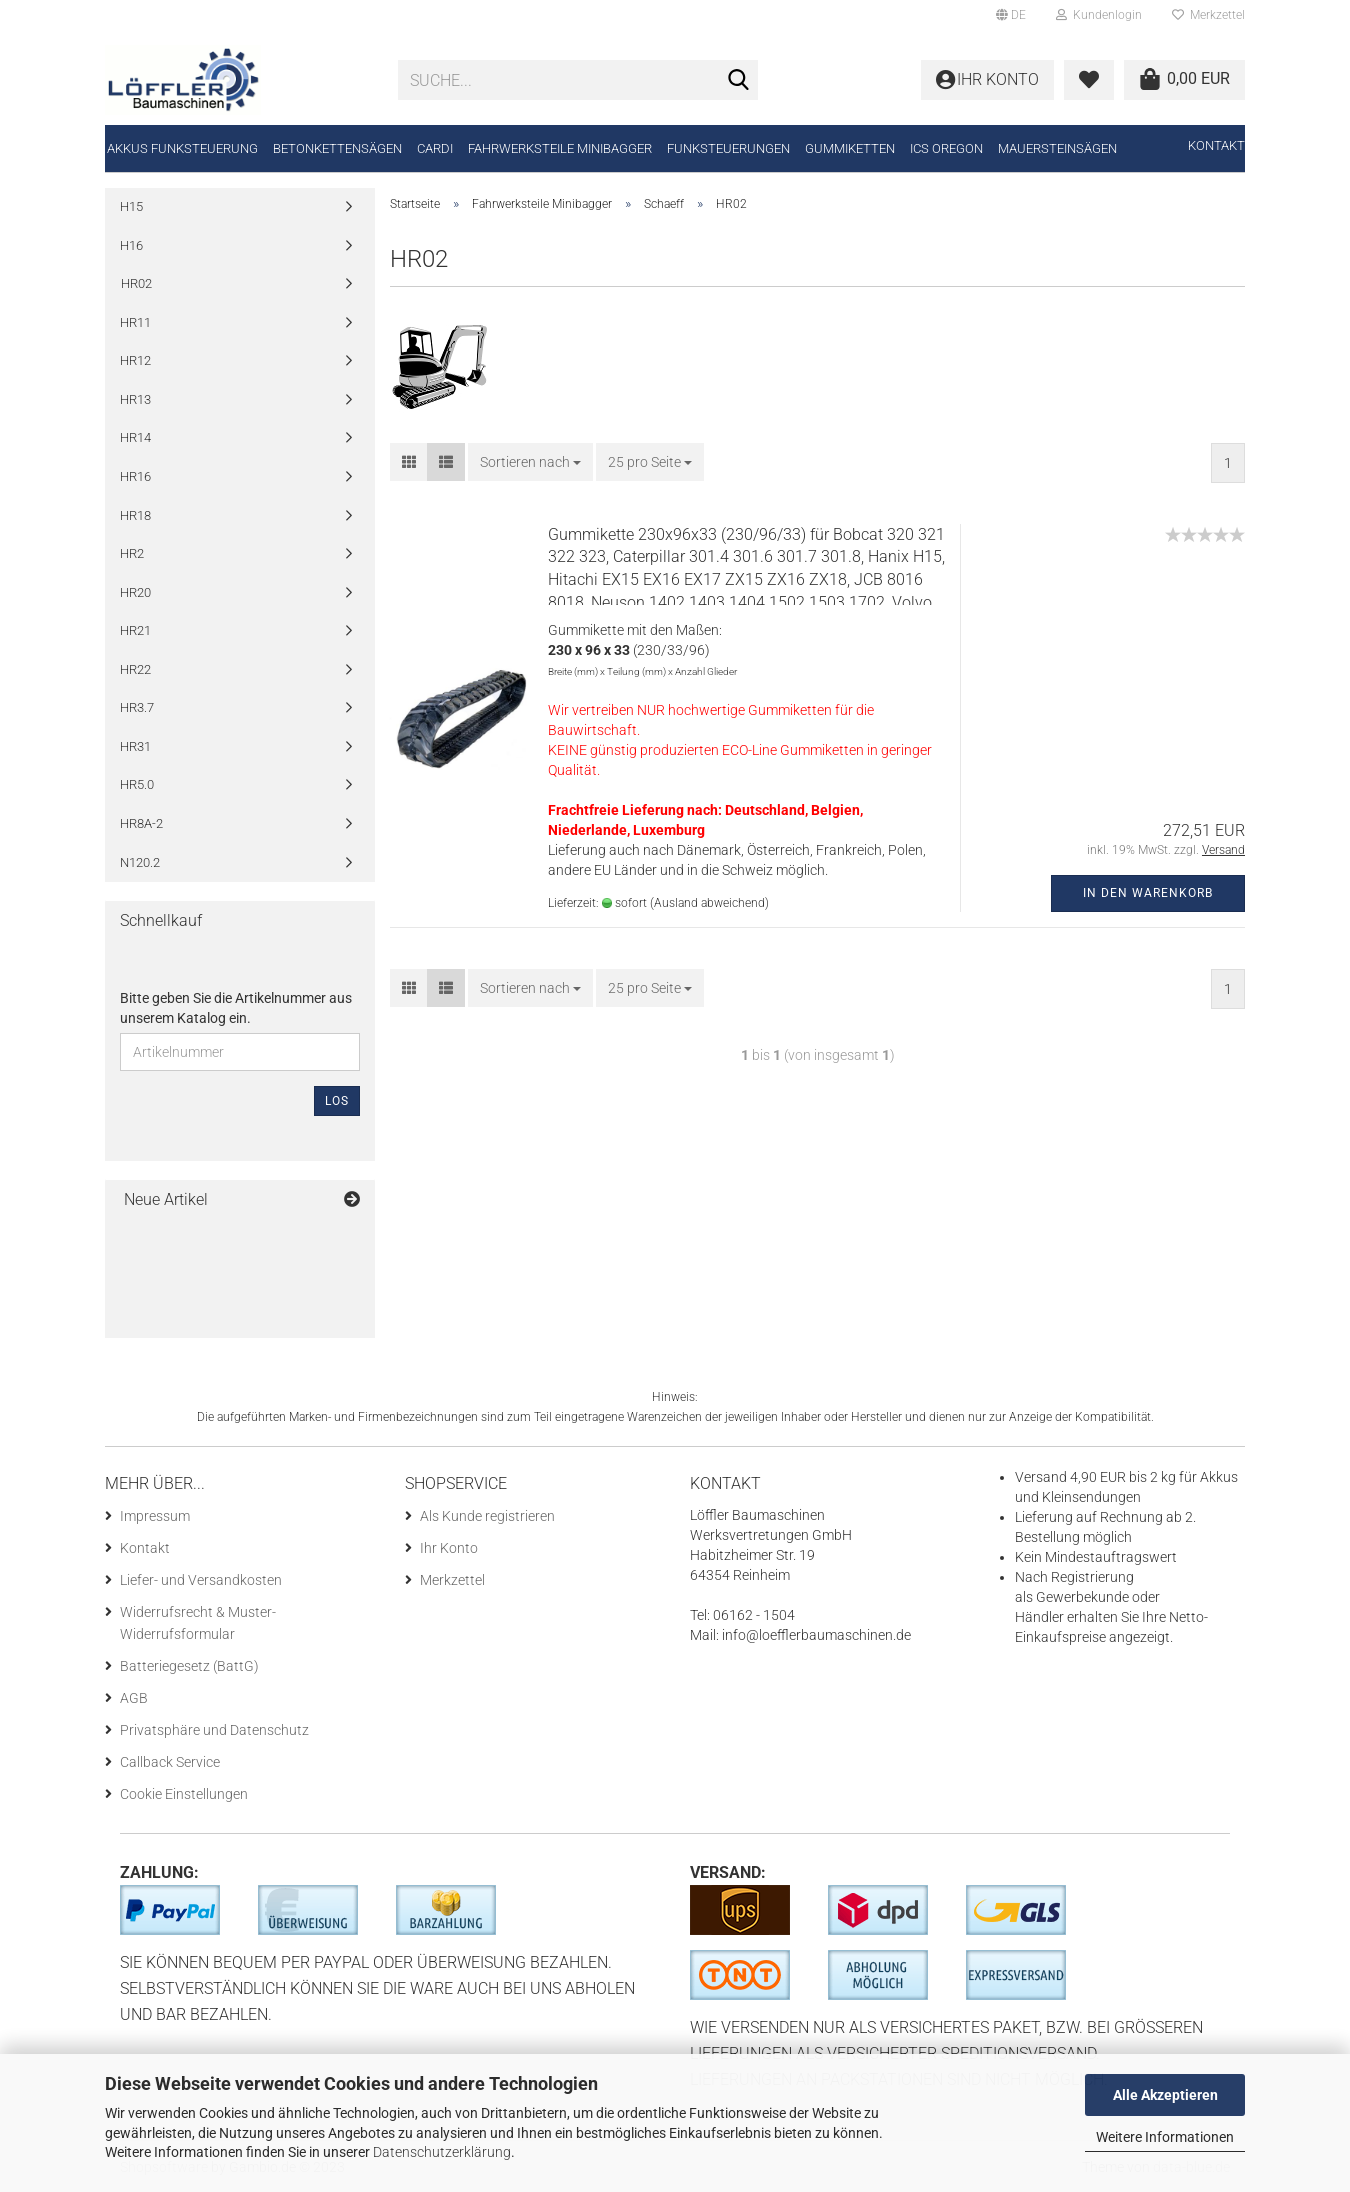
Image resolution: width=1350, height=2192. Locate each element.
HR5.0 (137, 784)
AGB (134, 1698)
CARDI (435, 148)
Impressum (155, 1516)
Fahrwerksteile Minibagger (560, 148)
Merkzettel (1208, 15)
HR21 (135, 630)
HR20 (135, 592)
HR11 (135, 322)
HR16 (135, 476)
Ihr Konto (449, 1548)
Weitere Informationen (1165, 2137)
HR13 (135, 399)
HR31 (135, 746)
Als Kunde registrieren (487, 1516)
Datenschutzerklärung (442, 2152)
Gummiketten (850, 148)
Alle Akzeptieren (1165, 2095)
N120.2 (140, 862)
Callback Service (170, 1762)
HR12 (135, 360)
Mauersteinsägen (1057, 148)
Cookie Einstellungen (184, 1794)
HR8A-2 (141, 823)
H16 (131, 245)
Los (337, 1101)
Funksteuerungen (728, 148)
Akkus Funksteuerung (182, 148)
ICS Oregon (946, 148)
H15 (131, 206)
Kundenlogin (1099, 15)
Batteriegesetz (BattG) (189, 1666)
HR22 (135, 669)
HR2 (132, 553)
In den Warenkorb (1148, 893)
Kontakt (1216, 145)
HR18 (135, 515)
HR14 (135, 437)
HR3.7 (137, 707)
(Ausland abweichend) (709, 903)
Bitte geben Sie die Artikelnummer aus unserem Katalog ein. (236, 1008)
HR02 (136, 283)
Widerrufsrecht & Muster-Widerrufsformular (198, 1623)
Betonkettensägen (337, 148)
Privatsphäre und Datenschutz (214, 1730)
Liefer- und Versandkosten (201, 1580)
